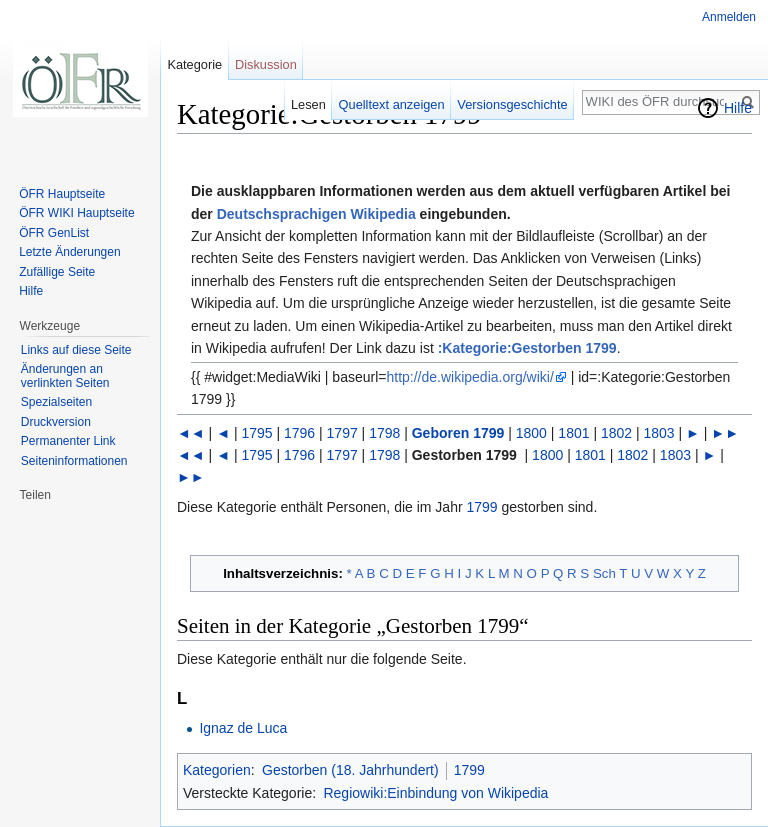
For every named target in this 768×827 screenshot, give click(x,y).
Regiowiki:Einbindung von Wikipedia (435, 793)
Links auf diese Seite (76, 350)
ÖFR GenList (54, 233)
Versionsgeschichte (512, 104)
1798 (384, 433)
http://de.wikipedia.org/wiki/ (469, 377)
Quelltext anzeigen (392, 104)
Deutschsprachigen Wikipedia (316, 214)
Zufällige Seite (57, 272)
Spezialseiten (56, 402)
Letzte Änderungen (69, 252)
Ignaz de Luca (243, 728)
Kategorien (217, 770)
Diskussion (266, 64)
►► (725, 433)
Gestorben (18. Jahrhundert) (350, 770)
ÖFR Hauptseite (62, 194)
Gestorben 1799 (464, 455)
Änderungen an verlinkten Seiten (65, 376)
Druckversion (56, 422)
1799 (482, 507)
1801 (573, 433)
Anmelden (729, 17)
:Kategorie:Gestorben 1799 (527, 348)
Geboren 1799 (458, 433)
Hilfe (738, 108)
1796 (299, 433)
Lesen (308, 104)
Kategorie (194, 64)
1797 (342, 433)
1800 (531, 433)
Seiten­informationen (74, 461)
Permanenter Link (68, 441)
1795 (256, 433)
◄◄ (191, 433)
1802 (616, 433)
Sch (604, 573)
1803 (659, 433)
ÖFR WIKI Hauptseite (76, 213)
